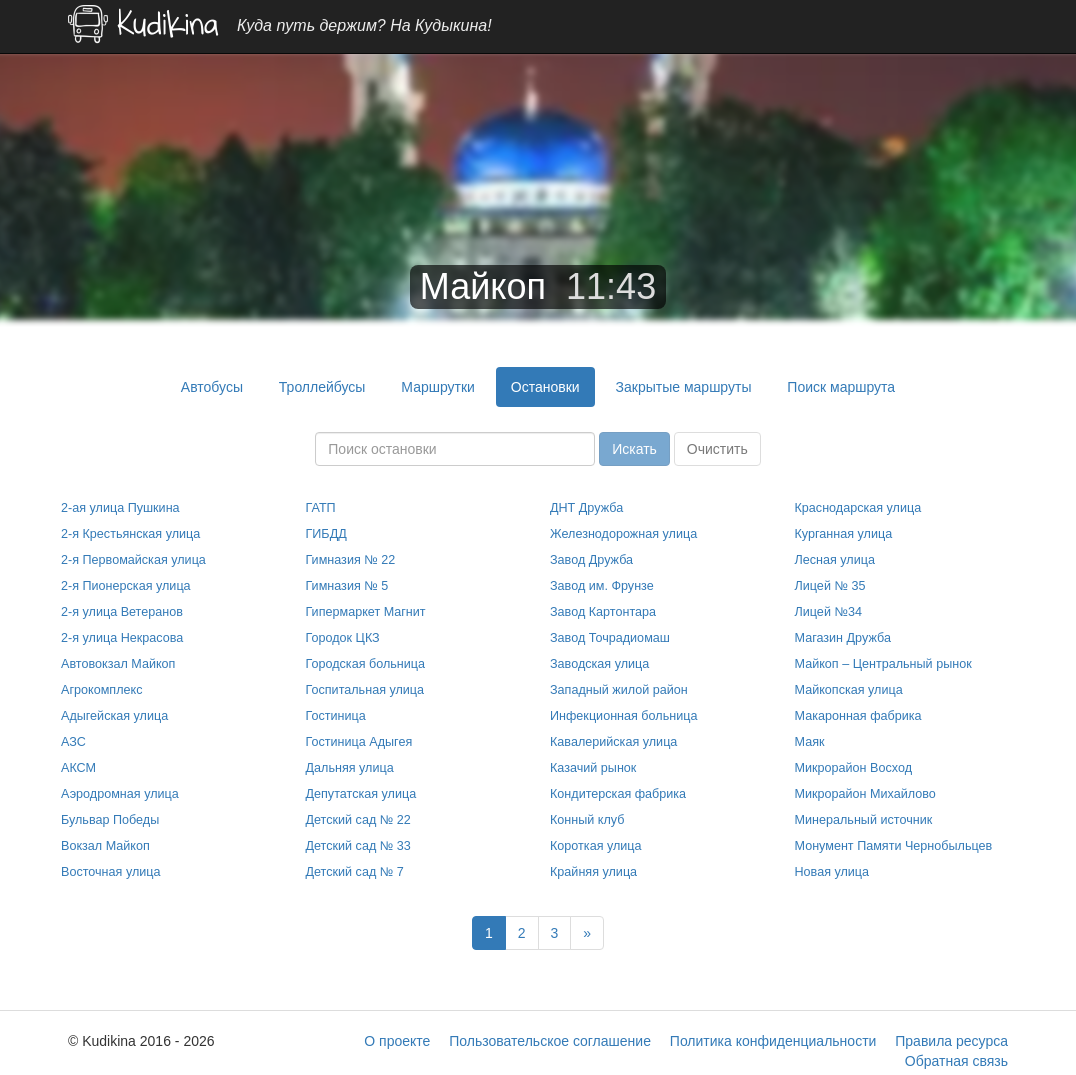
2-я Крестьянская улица (130, 534)
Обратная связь (956, 1061)
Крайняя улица (593, 872)
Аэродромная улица (120, 794)
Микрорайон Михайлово (865, 794)
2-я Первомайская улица (133, 560)
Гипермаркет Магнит (366, 612)
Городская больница (366, 664)
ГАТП (321, 508)
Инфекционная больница (623, 716)
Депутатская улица (361, 794)
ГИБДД (326, 534)
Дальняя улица (350, 768)
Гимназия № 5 (347, 586)
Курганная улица (844, 534)
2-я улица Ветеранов (122, 612)
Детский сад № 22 (358, 820)
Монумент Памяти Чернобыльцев (894, 846)
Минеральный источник (864, 820)
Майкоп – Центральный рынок (883, 664)
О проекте (397, 1041)
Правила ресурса (951, 1041)
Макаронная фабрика (858, 716)
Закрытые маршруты (684, 387)
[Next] (587, 933)
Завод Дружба (591, 560)
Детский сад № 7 (355, 872)
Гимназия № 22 (351, 560)
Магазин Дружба (843, 638)
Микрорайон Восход (853, 768)
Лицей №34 (828, 612)
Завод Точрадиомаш (610, 638)
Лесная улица (835, 560)
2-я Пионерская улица (126, 586)
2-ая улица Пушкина (120, 508)
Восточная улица (111, 872)
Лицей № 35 (830, 586)
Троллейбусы (322, 387)
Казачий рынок (593, 768)
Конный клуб (587, 820)
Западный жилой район (619, 690)
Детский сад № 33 (358, 846)
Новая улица (832, 872)
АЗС (73, 742)
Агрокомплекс (101, 690)
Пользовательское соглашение (550, 1041)
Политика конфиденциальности (773, 1041)
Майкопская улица (849, 690)
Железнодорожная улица (623, 534)
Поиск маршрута (841, 387)
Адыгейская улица (114, 716)
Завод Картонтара (603, 612)
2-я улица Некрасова (122, 638)
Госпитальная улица (365, 690)
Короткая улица (596, 846)
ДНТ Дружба (586, 508)
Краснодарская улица (858, 508)
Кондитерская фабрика (618, 794)
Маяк (810, 742)
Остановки (545, 387)
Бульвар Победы (110, 820)
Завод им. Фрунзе (602, 586)
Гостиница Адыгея (359, 742)
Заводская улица (599, 664)
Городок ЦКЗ (343, 638)
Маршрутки (438, 387)
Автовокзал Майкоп (118, 664)
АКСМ (78, 768)
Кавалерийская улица (613, 742)
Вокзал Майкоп (105, 846)
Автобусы (212, 387)
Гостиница (336, 716)
